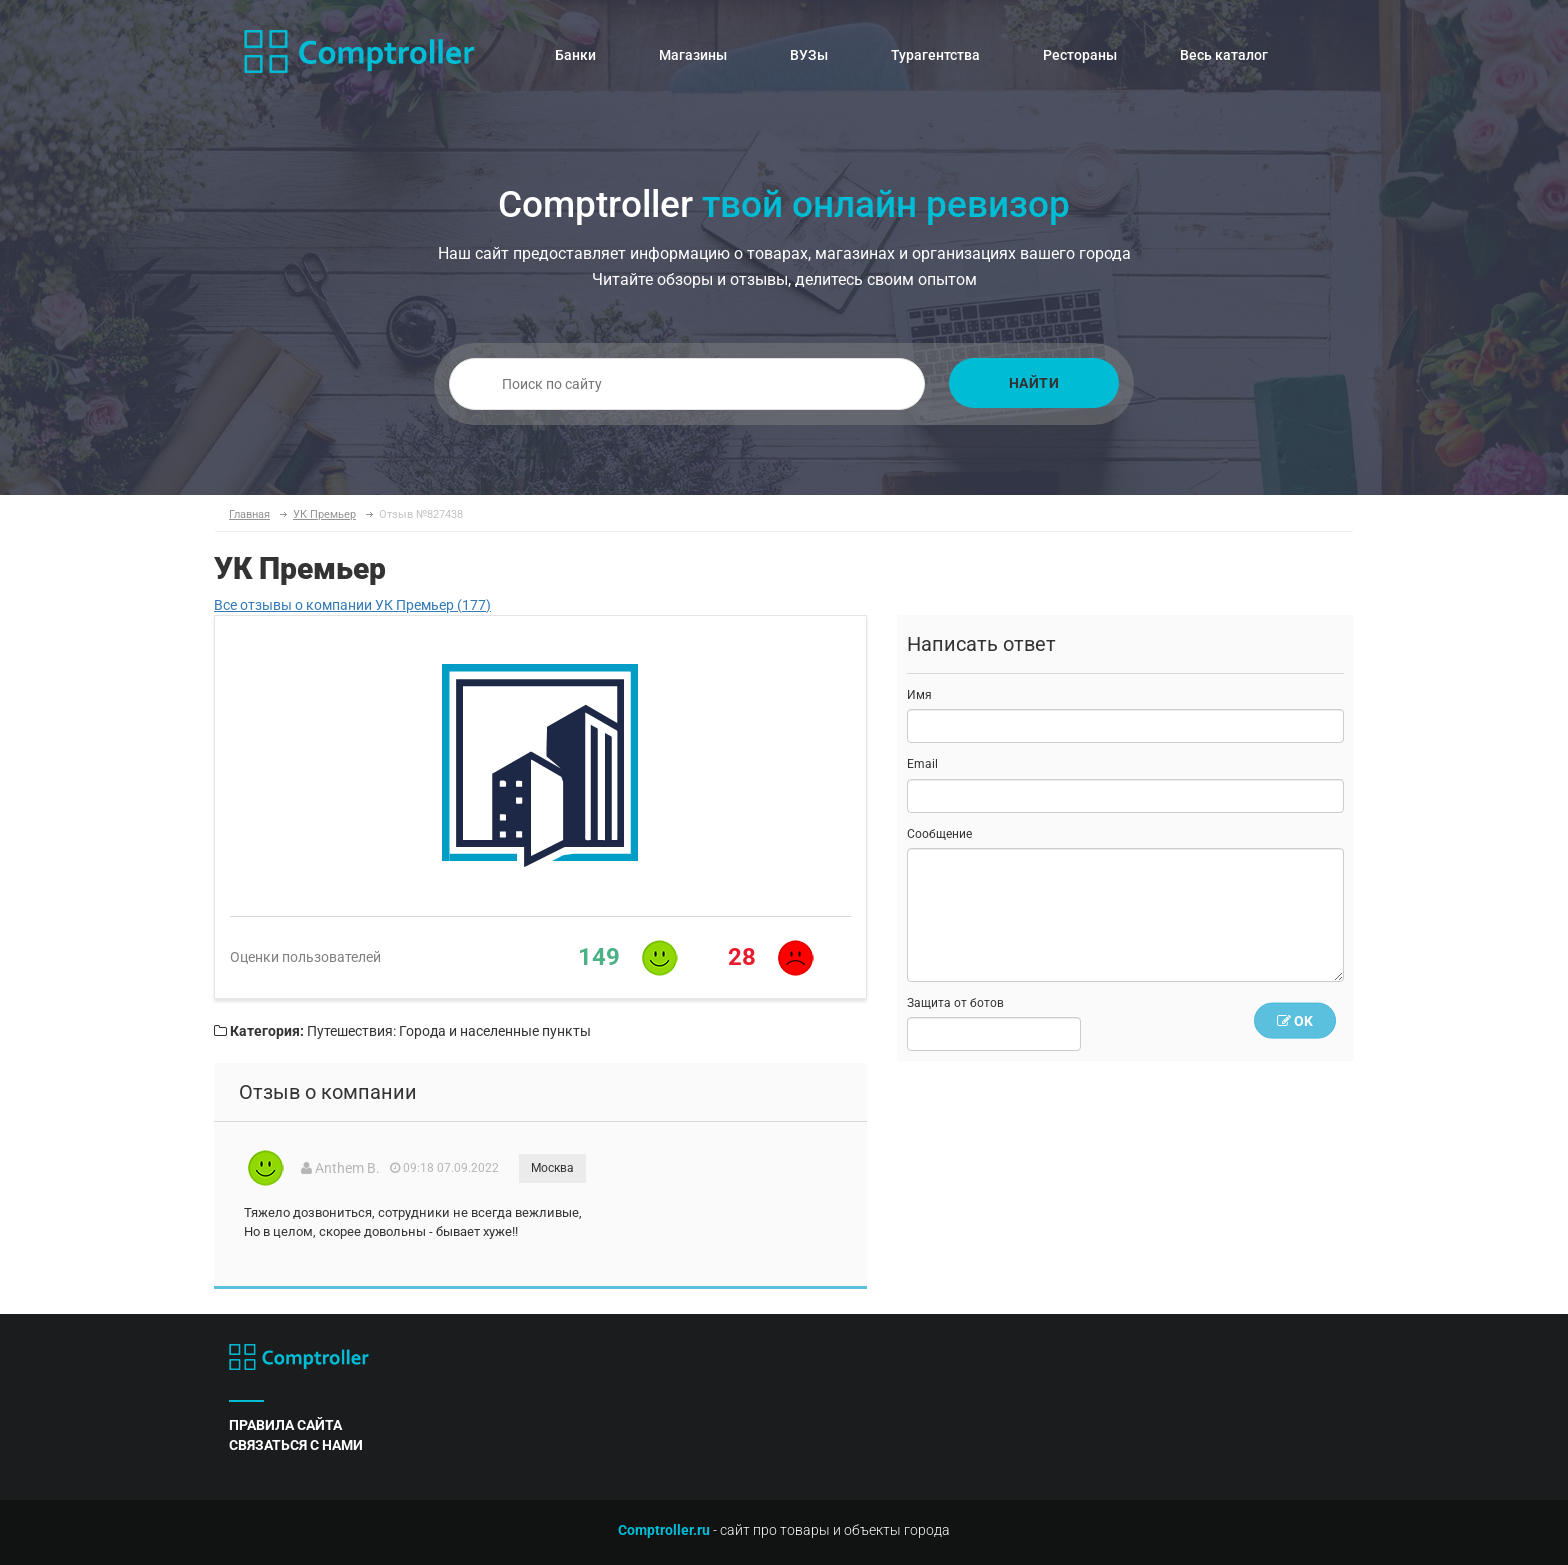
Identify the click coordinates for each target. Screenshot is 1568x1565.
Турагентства (935, 55)
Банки (575, 55)
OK (1295, 1021)
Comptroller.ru (664, 1530)
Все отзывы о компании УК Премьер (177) (352, 605)
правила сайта (285, 1425)
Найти (1034, 383)
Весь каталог (1224, 55)
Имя (919, 695)
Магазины (693, 55)
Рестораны (1080, 55)
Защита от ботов (955, 1003)
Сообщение (939, 834)
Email (922, 764)
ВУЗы (809, 55)
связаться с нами (296, 1445)
